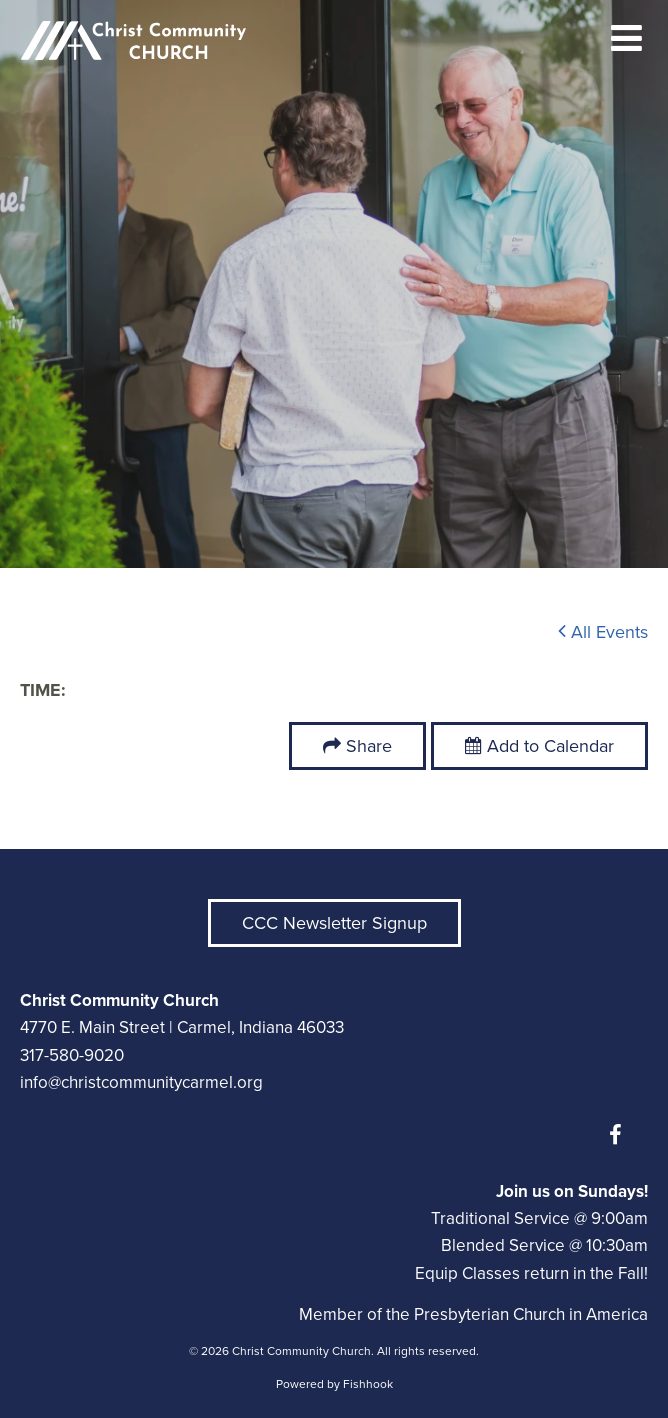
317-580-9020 (72, 1055)
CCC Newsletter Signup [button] (334, 923)
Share (369, 746)
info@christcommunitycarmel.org (141, 1082)
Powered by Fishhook (334, 1384)
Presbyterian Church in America (531, 1314)
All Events (603, 632)
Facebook (620, 1135)
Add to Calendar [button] (539, 746)
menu (627, 38)
